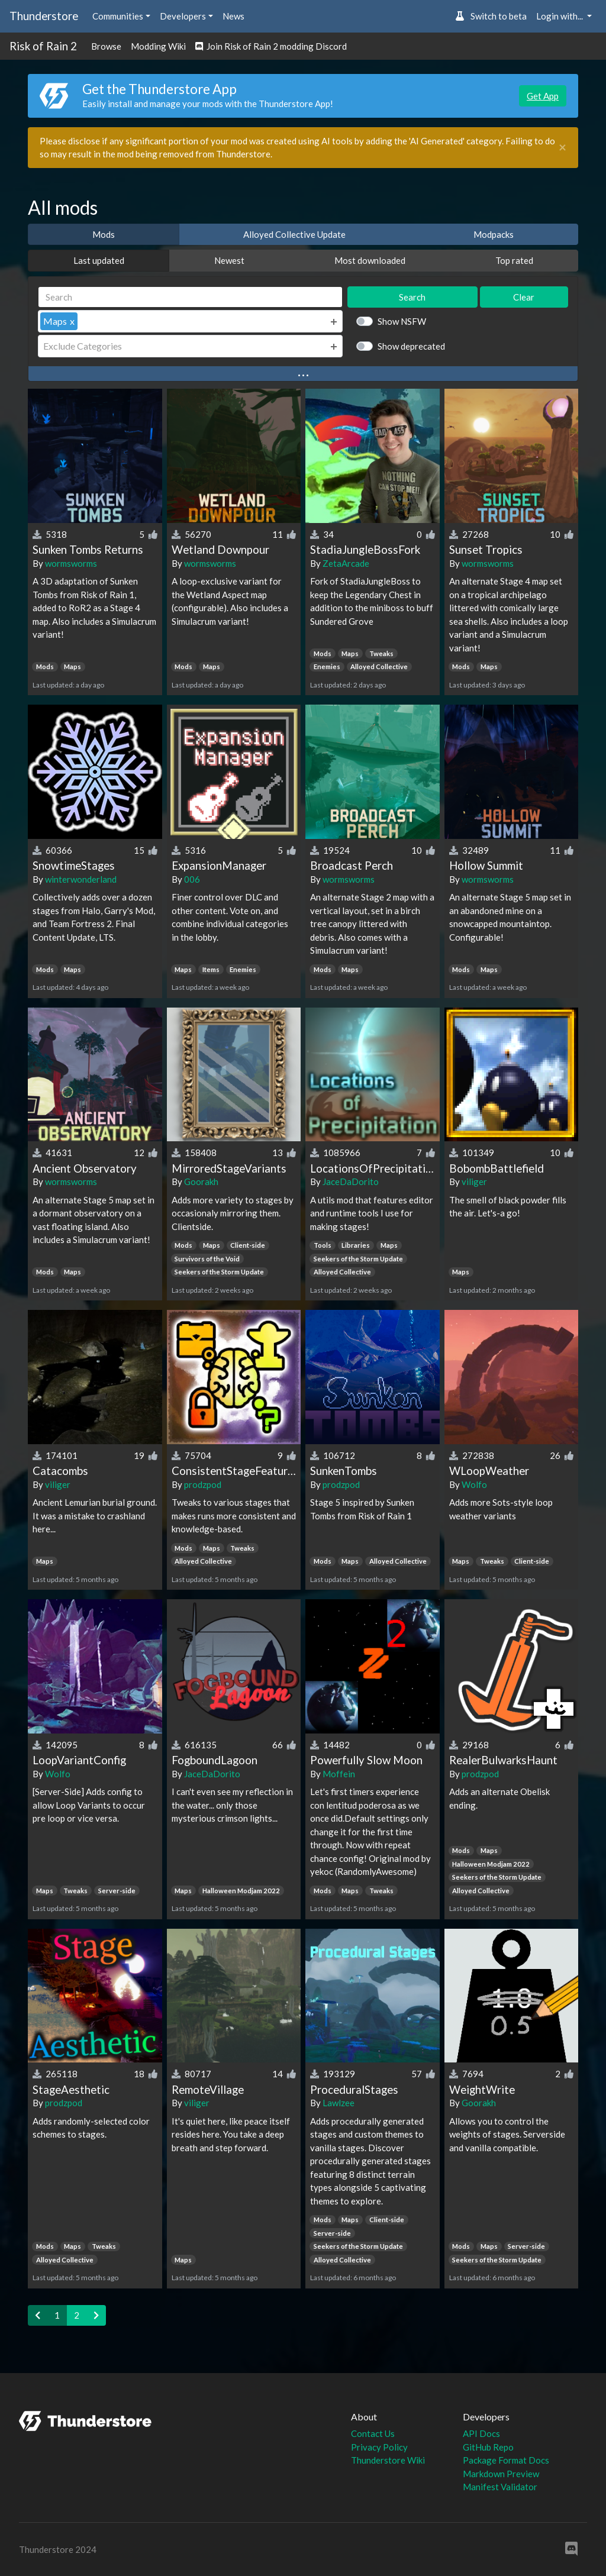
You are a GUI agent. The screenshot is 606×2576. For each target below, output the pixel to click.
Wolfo (474, 1484)
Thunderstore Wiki (388, 2460)
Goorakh (201, 1181)
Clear (523, 297)
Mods (103, 234)
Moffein (339, 1773)
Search (412, 297)
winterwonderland (81, 879)
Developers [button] (183, 16)
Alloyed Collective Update (294, 234)
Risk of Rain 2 (43, 46)
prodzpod (202, 1484)
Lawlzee (338, 2102)
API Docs (481, 2433)
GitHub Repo (488, 2447)
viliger (474, 1181)
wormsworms (71, 563)
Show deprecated (411, 346)
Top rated (514, 260)
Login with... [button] (560, 16)
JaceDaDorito (351, 1181)
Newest (229, 260)
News (233, 16)
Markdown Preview (501, 2473)
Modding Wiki (158, 46)
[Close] (562, 147)
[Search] (190, 297)
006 (192, 879)
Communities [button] (117, 16)
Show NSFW (402, 321)
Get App (543, 96)
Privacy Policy (379, 2447)
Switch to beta (491, 16)
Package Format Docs (506, 2460)
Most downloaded (369, 260)
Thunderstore (43, 15)
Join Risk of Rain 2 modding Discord (271, 46)
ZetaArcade (346, 563)
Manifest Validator (500, 2486)
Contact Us (373, 2433)
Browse (106, 46)
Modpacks (493, 234)
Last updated (98, 260)
